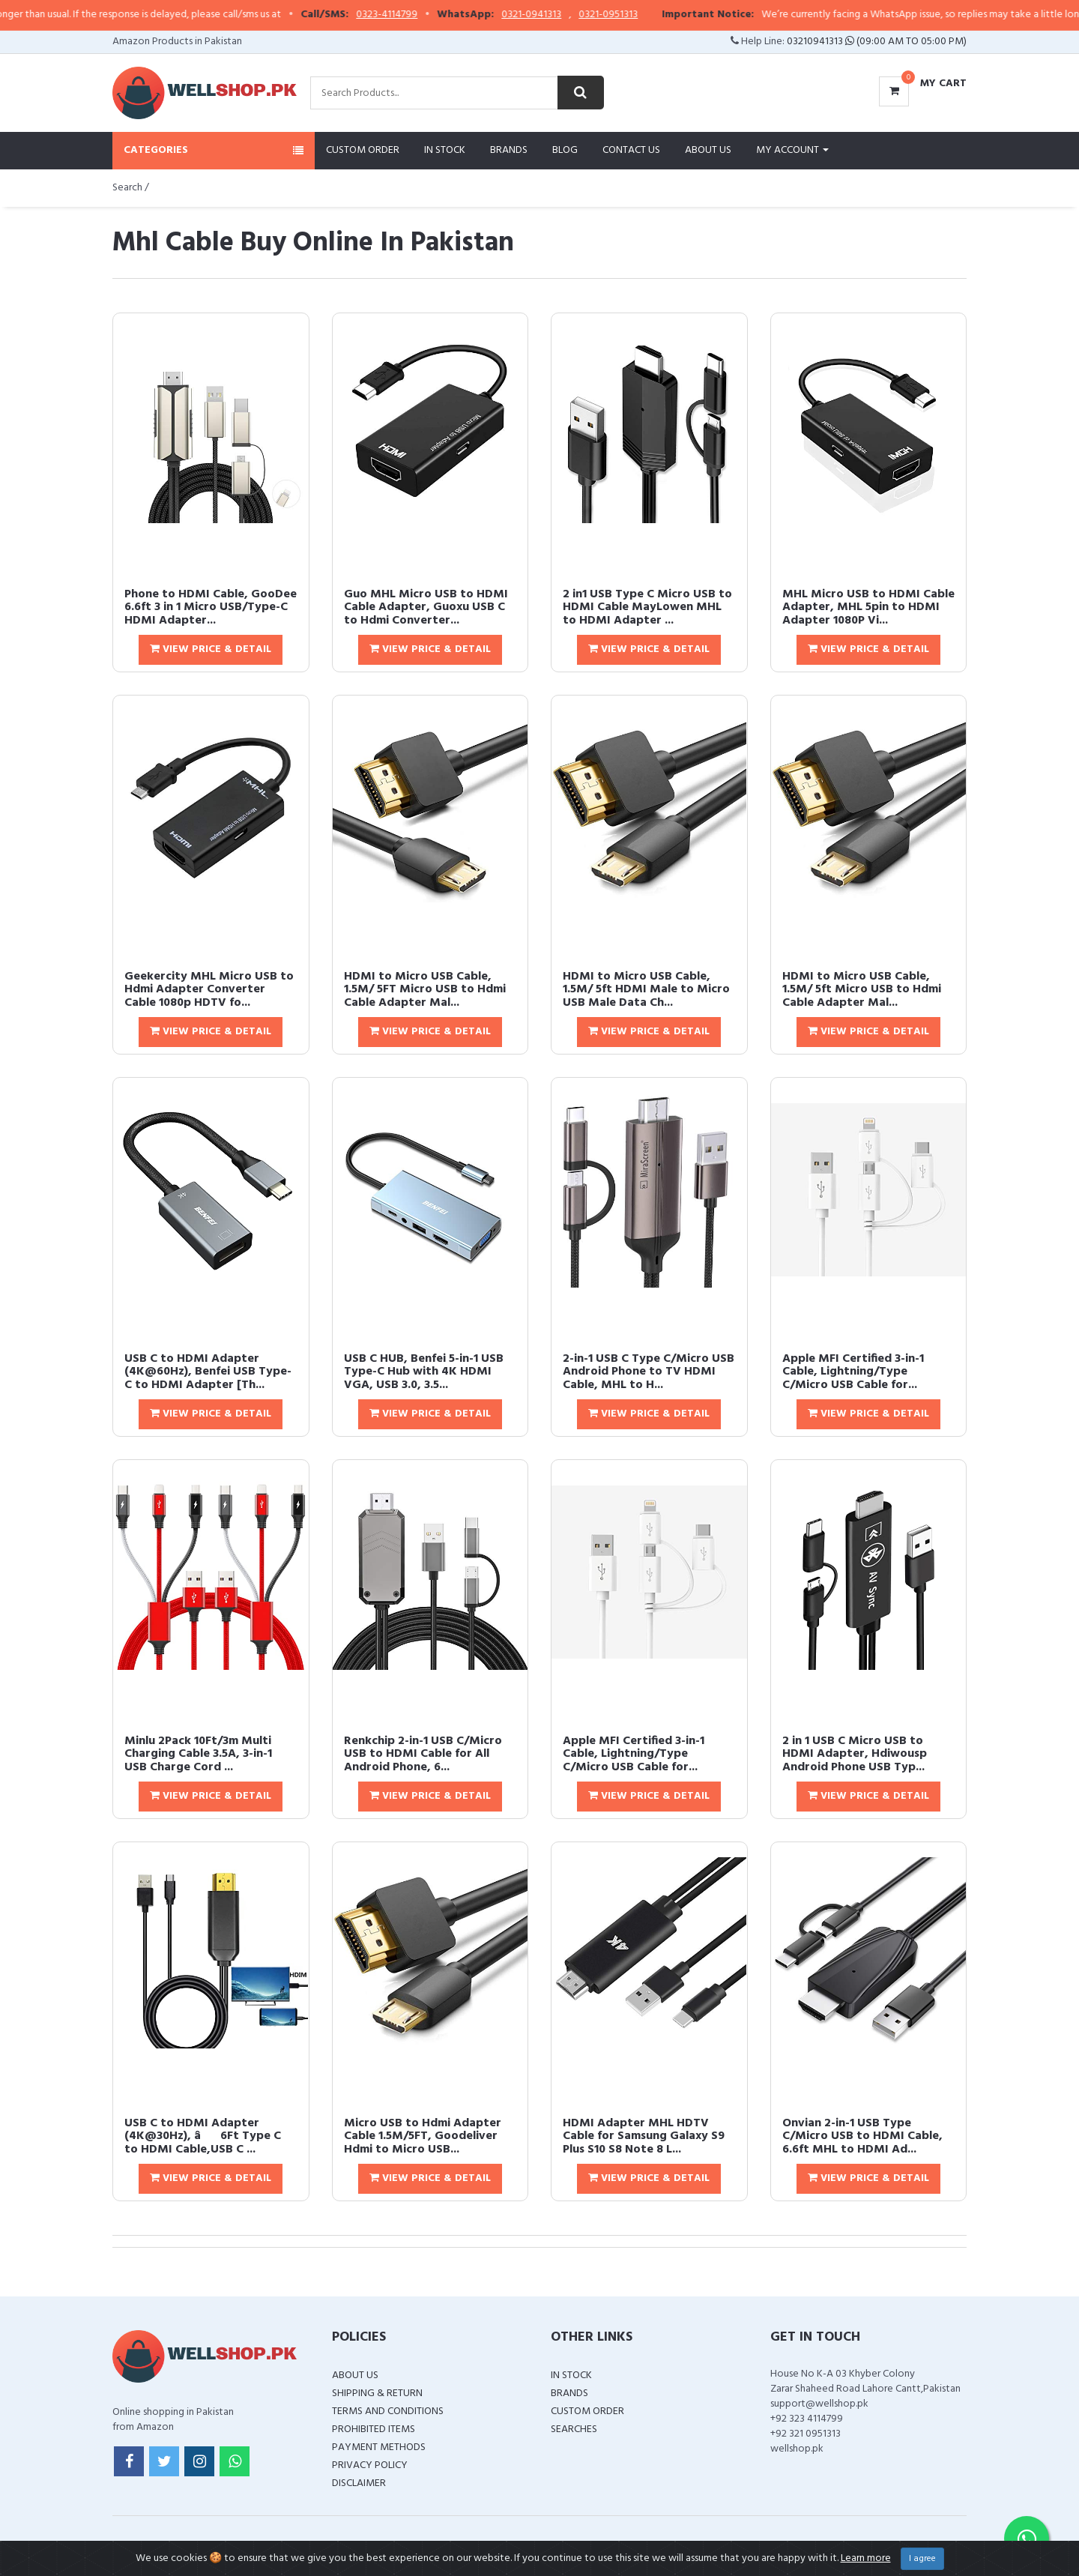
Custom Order (362, 150)
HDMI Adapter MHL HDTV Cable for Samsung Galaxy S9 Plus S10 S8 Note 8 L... (644, 2136)
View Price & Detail (210, 649)
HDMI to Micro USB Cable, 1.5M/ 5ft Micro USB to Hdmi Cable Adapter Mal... (861, 990)
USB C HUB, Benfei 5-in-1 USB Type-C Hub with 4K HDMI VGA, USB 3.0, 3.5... (424, 1372)
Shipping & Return (377, 2393)
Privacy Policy (370, 2465)
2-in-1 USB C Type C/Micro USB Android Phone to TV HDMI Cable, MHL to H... (648, 1372)
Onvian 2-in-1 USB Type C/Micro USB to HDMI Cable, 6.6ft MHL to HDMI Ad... (862, 2136)
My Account (792, 150)
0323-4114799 (434, 14)
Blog (565, 150)
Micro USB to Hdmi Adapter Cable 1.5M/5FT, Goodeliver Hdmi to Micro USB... (422, 2136)
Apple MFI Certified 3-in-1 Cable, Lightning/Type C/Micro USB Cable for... (853, 1372)
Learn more (866, 2558)
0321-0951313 (655, 14)
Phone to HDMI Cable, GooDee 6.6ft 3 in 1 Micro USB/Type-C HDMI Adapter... (210, 607)
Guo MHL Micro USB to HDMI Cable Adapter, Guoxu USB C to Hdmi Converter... (426, 607)
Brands (509, 150)
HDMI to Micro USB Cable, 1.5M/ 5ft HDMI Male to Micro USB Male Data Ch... (646, 990)
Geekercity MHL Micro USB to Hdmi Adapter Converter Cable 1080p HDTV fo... (209, 990)
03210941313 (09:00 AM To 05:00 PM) (877, 41)
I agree (922, 2558)
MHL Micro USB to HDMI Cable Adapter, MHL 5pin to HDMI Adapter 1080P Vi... (868, 607)
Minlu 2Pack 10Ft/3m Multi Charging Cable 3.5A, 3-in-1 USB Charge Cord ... (198, 1754)
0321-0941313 (578, 14)
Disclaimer (359, 2483)
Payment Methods (379, 2447)
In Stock (444, 150)
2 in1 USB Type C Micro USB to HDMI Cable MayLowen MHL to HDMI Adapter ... (647, 607)
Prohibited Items (373, 2429)
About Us (708, 150)
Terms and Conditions (388, 2411)
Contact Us (631, 150)
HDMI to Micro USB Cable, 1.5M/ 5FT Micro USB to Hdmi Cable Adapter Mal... (425, 990)
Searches (574, 2429)
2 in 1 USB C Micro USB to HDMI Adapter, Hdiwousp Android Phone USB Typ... (854, 1754)
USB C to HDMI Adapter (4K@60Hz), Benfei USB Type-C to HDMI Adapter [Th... (207, 1372)
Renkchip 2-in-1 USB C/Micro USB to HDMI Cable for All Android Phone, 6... (423, 1754)
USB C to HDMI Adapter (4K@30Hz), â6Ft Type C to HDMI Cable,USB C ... (202, 2136)
